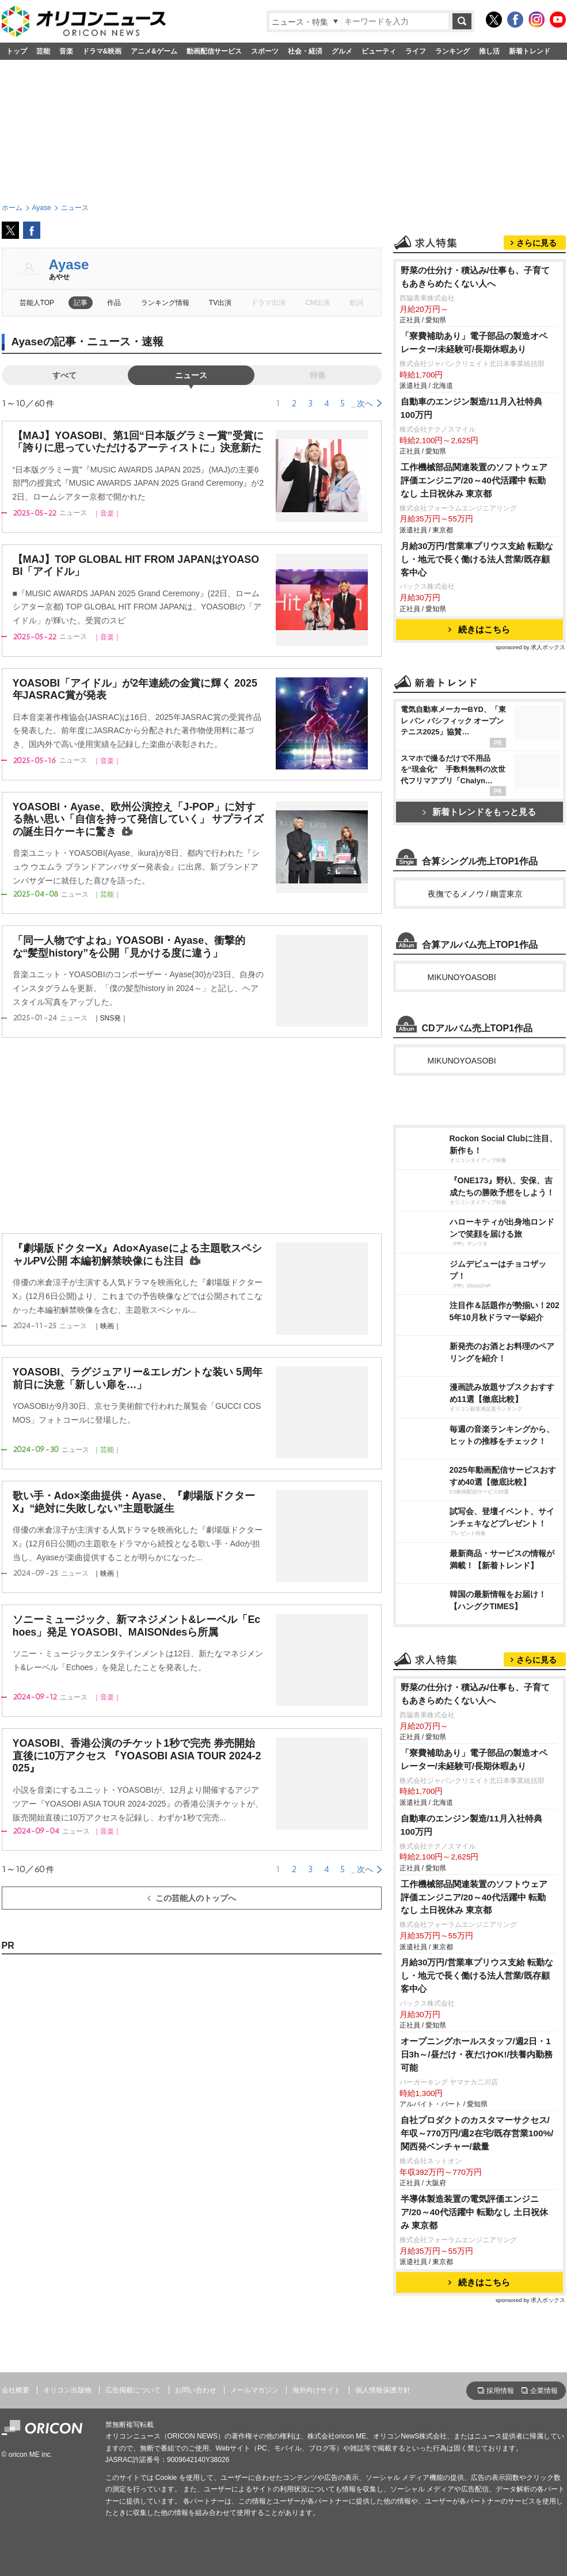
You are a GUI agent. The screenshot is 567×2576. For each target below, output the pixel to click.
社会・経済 (305, 51)
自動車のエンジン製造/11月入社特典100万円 (471, 408)
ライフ (415, 51)
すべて (64, 375)
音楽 (66, 51)
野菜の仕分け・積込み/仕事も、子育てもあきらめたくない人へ (475, 276)
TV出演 (220, 303)
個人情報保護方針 (382, 2390)
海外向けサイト (316, 2390)
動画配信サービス (214, 51)
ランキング (452, 51)
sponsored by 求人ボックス (531, 647)
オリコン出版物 (67, 2390)
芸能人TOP (37, 303)
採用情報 (500, 2391)
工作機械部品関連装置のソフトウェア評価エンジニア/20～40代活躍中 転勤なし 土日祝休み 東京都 (474, 480)
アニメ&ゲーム (154, 51)
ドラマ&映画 (102, 51)
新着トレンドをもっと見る (479, 812)
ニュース (191, 375)
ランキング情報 (165, 303)
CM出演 (318, 303)
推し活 (489, 51)
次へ (365, 403)
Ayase (69, 264)
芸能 (43, 51)
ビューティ (378, 51)
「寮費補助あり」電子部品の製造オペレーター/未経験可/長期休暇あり (474, 342)
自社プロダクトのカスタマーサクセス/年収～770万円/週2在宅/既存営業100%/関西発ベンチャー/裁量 (477, 2133)
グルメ (342, 51)
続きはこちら (479, 629)
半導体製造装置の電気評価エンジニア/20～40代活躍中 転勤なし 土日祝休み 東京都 (475, 2212)
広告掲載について (133, 2390)
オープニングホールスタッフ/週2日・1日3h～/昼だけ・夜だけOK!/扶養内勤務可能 (477, 2054)
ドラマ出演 (268, 303)
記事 (80, 303)
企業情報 (544, 2391)
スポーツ (265, 51)
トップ (16, 51)
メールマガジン (254, 2390)
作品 (114, 303)
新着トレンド (529, 51)
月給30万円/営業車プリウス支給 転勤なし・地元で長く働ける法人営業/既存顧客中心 (477, 559)
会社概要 (15, 2390)
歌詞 (356, 303)
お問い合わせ (195, 2390)
